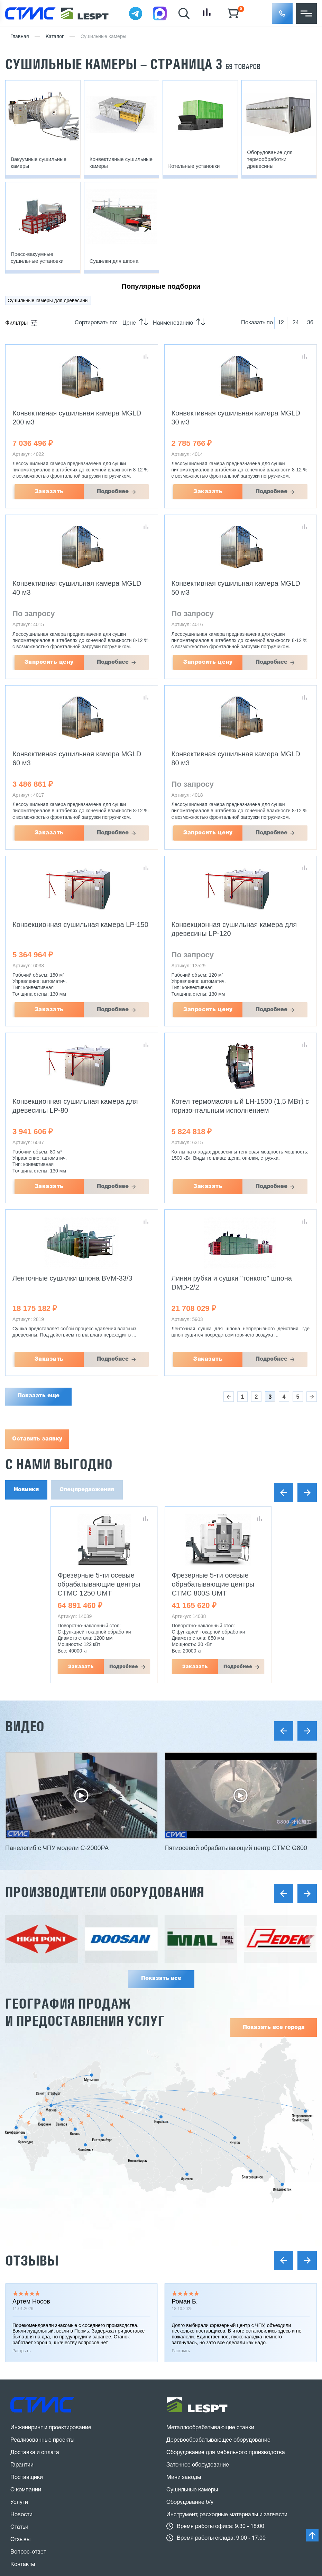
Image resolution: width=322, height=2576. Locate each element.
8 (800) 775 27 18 (47, 2438)
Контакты (22, 2406)
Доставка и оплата (34, 2294)
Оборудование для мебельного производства (225, 2294)
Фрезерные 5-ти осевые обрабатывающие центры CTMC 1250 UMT (99, 1584)
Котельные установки (194, 166)
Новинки (26, 1489)
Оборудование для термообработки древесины (270, 159)
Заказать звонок (42, 2463)
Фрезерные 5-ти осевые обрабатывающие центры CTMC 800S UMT (213, 1584)
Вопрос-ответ (28, 2393)
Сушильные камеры (192, 2331)
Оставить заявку (37, 1439)
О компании (25, 2331)
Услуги (19, 2344)
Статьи (19, 2368)
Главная (19, 37)
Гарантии (22, 2306)
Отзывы (31, 2102)
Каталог (55, 37)
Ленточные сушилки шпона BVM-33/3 (72, 1278)
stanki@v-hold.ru (200, 2428)
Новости (21, 2356)
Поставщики (26, 2319)
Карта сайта (25, 2506)
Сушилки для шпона (114, 261)
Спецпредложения (86, 1489)
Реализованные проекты (42, 2281)
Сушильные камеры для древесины (48, 300)
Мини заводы (183, 2319)
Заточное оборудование (197, 2306)
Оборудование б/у (189, 2344)
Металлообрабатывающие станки (210, 2269)
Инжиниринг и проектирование (50, 2269)
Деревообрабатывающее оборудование (218, 2281)
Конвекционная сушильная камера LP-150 (80, 924)
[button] (282, 13)
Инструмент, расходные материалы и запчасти (226, 2356)
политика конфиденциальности (106, 2492)
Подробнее (113, 491)
